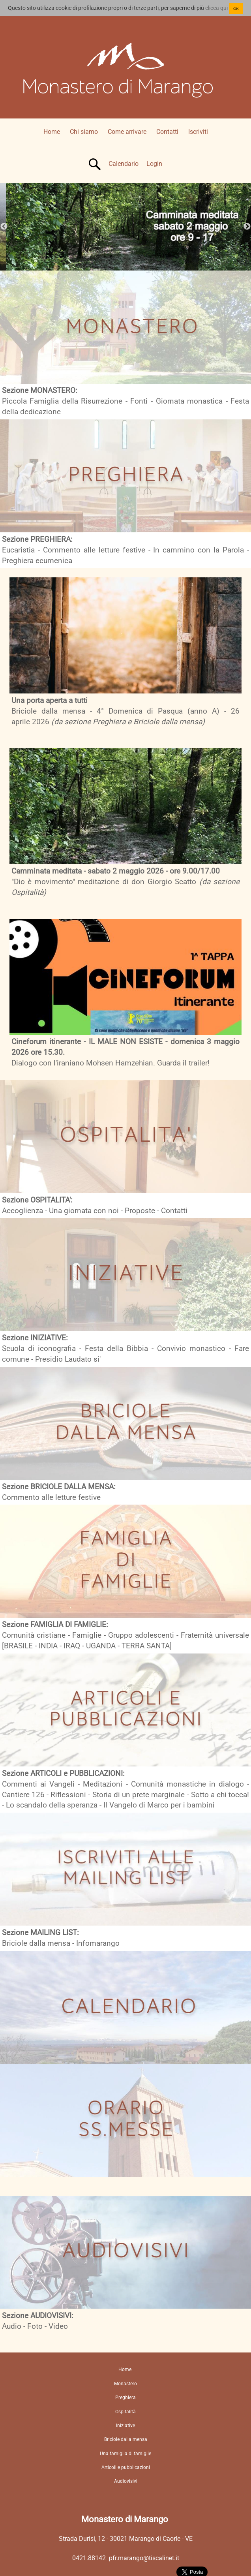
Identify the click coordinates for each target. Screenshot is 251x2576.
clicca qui (216, 8)
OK (236, 8)
